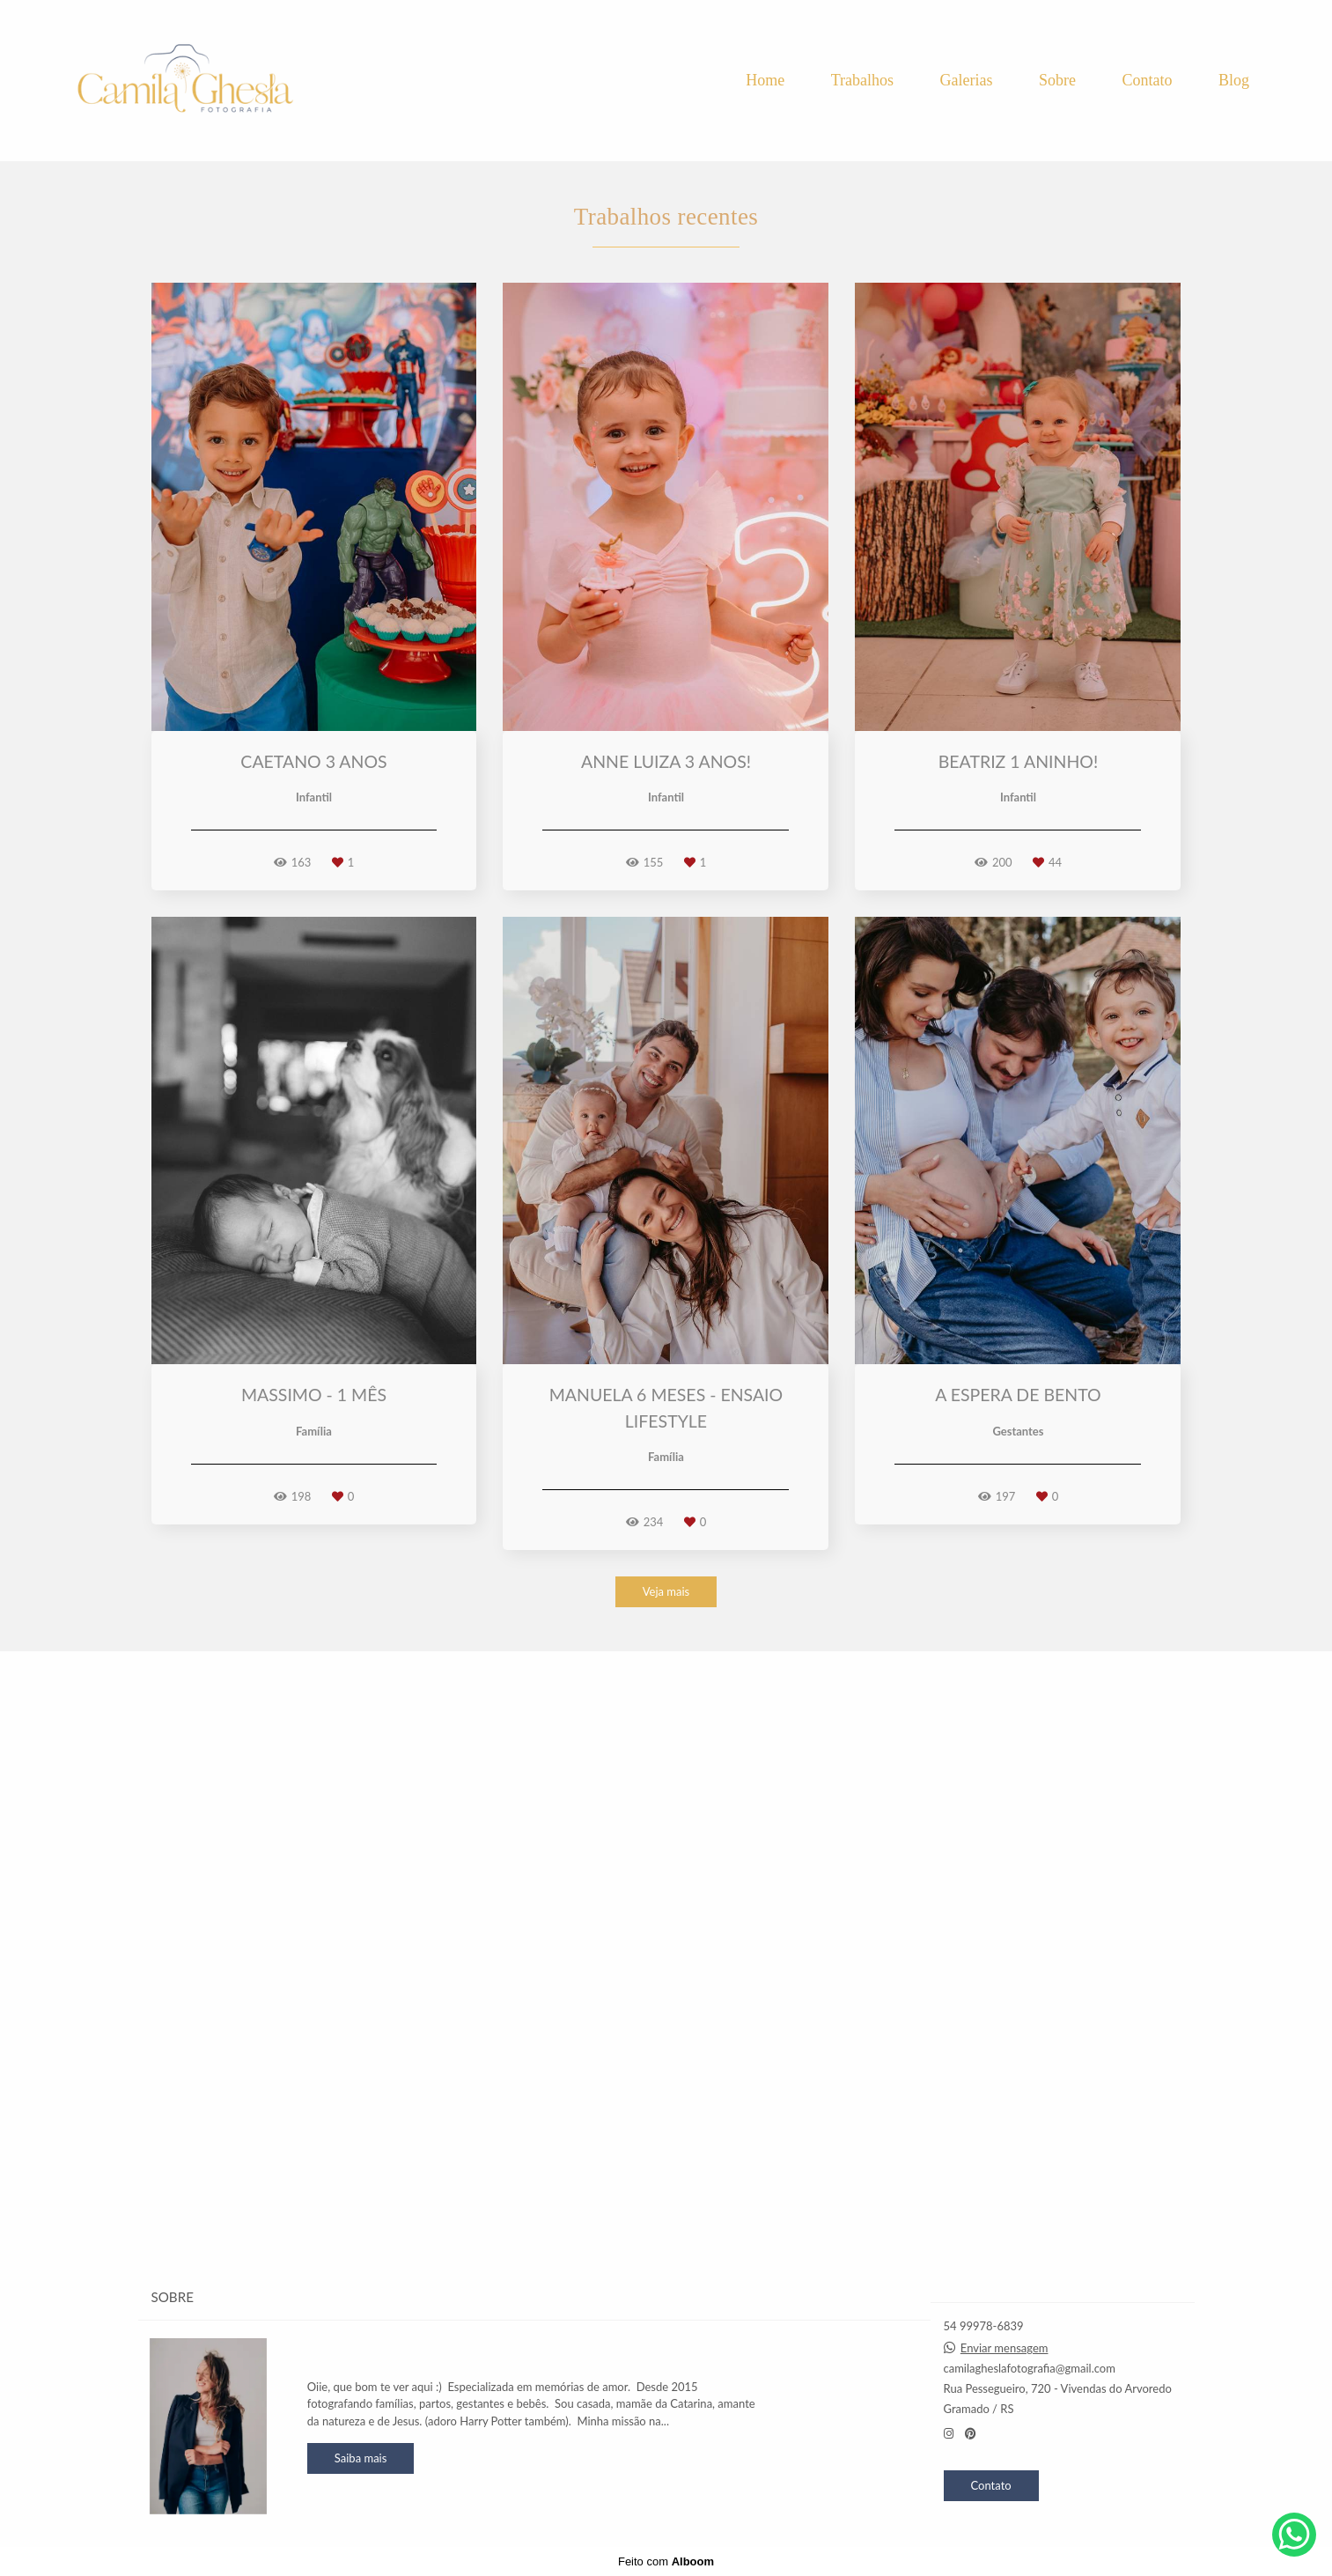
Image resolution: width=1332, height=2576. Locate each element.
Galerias (966, 80)
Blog (1233, 80)
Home (765, 80)
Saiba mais (361, 2458)
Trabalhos (862, 80)
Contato (1147, 80)
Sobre (1057, 80)
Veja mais (666, 2207)
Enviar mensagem (1004, 2348)
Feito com (666, 2561)
